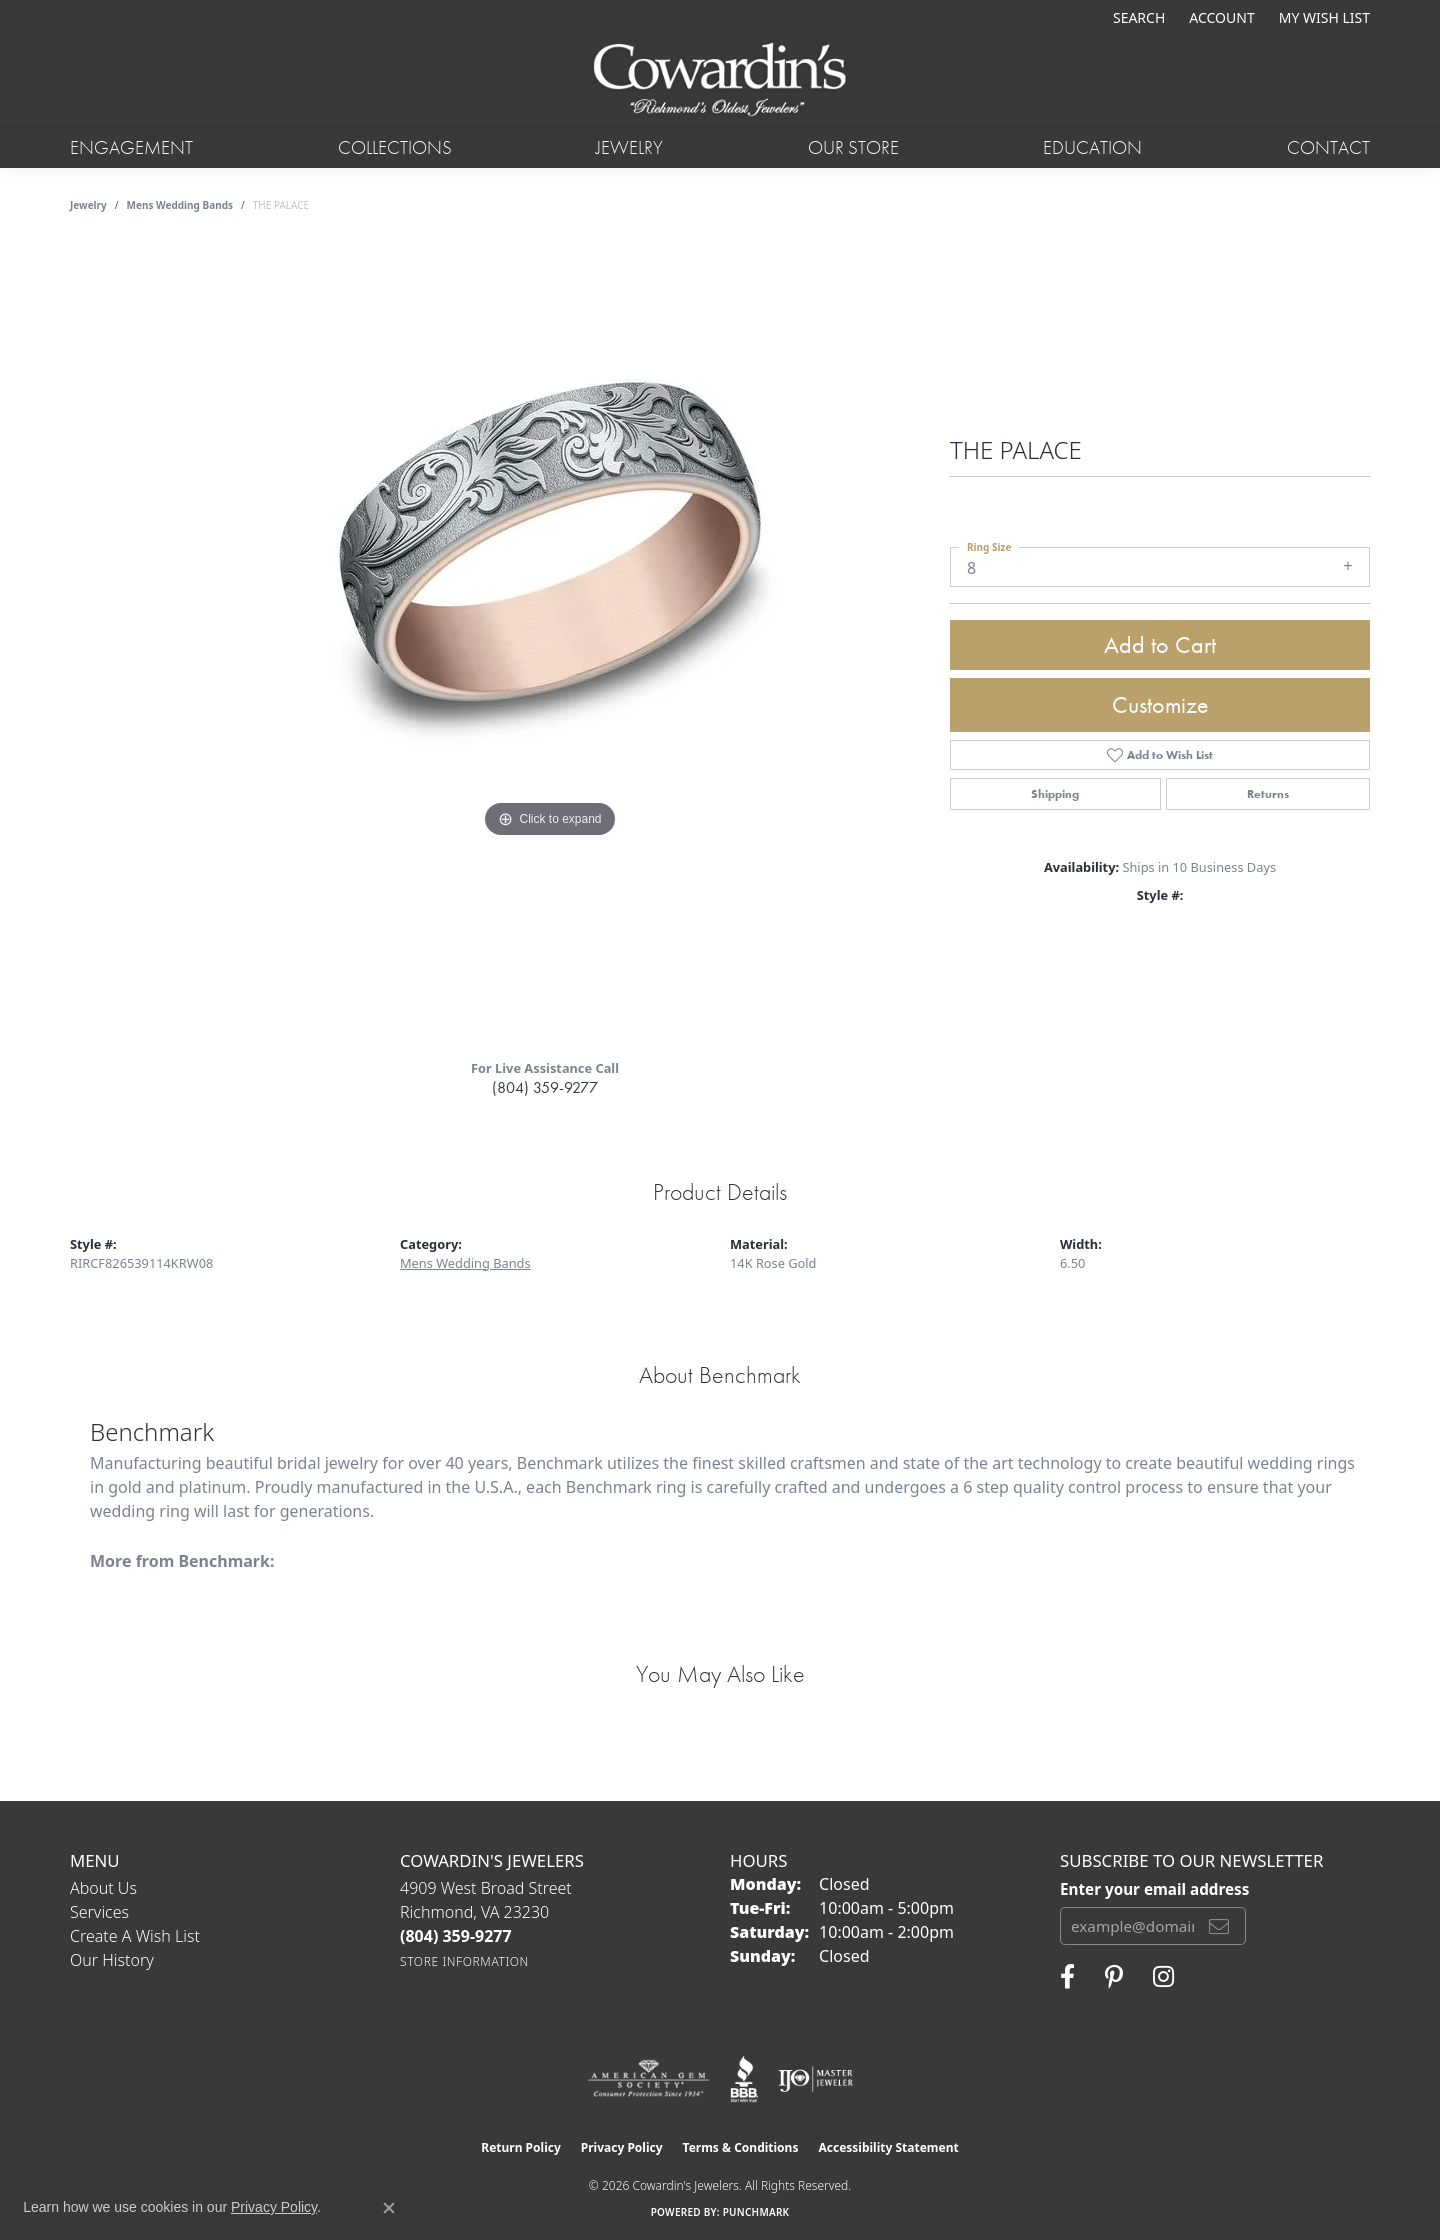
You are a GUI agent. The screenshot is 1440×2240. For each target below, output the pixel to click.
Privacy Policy (622, 2147)
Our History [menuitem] (112, 1960)
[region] (550, 643)
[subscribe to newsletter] (1219, 1926)
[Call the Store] (456, 1936)
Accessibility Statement (888, 2147)
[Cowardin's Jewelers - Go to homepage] (719, 81)
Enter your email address (1154, 1889)
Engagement (131, 147)
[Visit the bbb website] (744, 2079)
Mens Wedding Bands (180, 205)
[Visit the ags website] (648, 2079)
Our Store (853, 147)
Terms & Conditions (741, 2147)
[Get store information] (464, 1961)
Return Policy (521, 2147)
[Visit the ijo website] (815, 2079)
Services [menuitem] (99, 1912)
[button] (1137, 17)
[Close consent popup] (389, 2208)
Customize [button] (1160, 704)
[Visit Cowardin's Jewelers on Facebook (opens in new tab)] (1067, 1977)
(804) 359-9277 (545, 1087)
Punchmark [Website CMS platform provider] (756, 2212)
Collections (395, 147)
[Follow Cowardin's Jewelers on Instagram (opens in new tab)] (1163, 1977)
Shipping (1055, 794)
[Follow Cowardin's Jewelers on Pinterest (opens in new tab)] (1114, 1977)
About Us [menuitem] (103, 1888)
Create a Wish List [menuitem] (135, 1936)
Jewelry (629, 147)
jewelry (88, 205)
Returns (1268, 794)
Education (1092, 147)
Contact (1328, 147)
